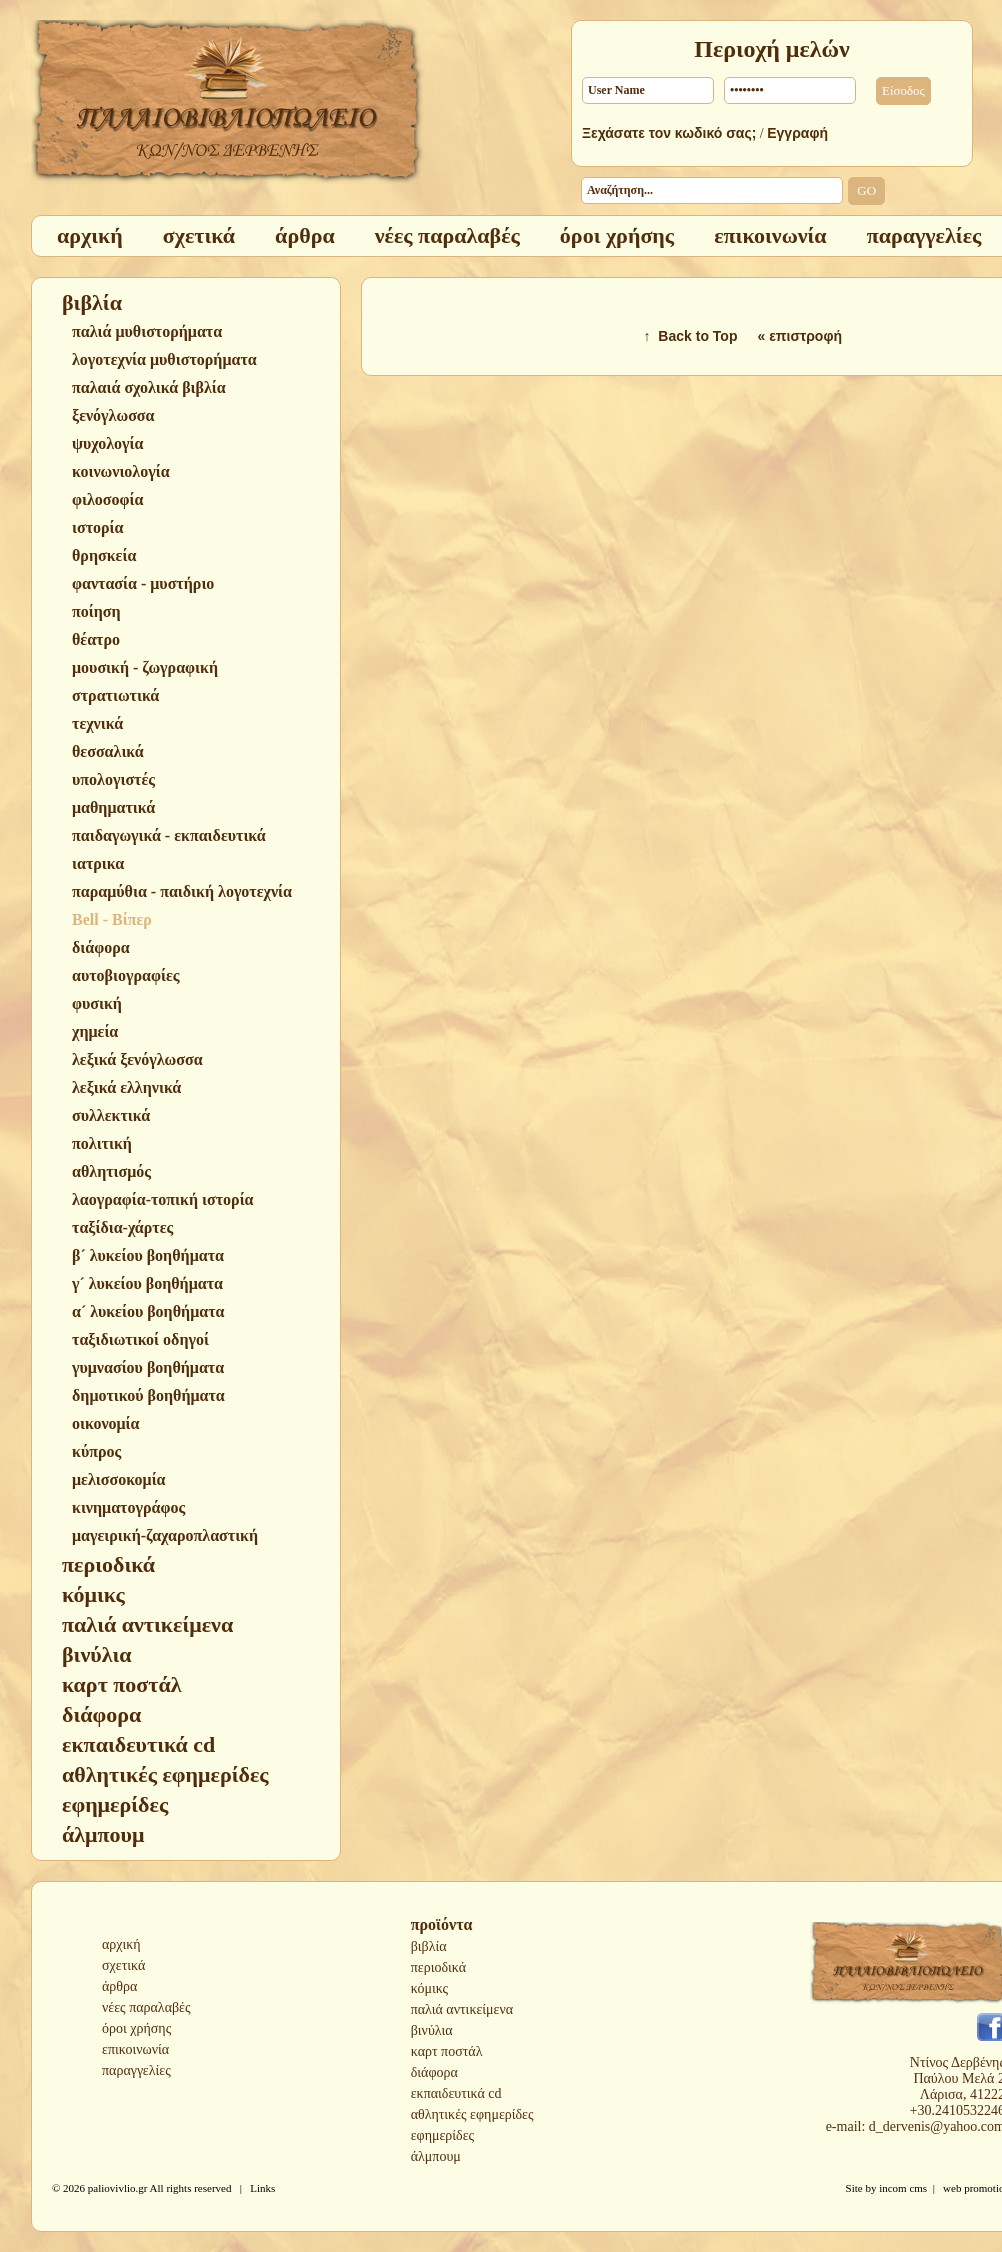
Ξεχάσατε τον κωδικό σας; (669, 133)
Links (262, 2188)
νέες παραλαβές (146, 2007)
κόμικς (429, 1988)
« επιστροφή (799, 336)
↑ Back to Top (691, 336)
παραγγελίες (136, 2070)
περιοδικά (438, 1967)
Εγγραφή (797, 133)
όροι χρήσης (136, 2028)
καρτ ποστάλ (447, 2051)
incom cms (903, 2188)
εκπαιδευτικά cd (456, 2093)
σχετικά (123, 1965)
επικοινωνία (135, 2049)
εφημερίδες (442, 2135)
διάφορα (434, 2072)
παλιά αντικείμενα (462, 2009)
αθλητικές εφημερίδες (472, 2114)
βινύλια (432, 2030)
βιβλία (429, 1946)
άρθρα (119, 1986)
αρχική (121, 1944)
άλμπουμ (436, 2156)
